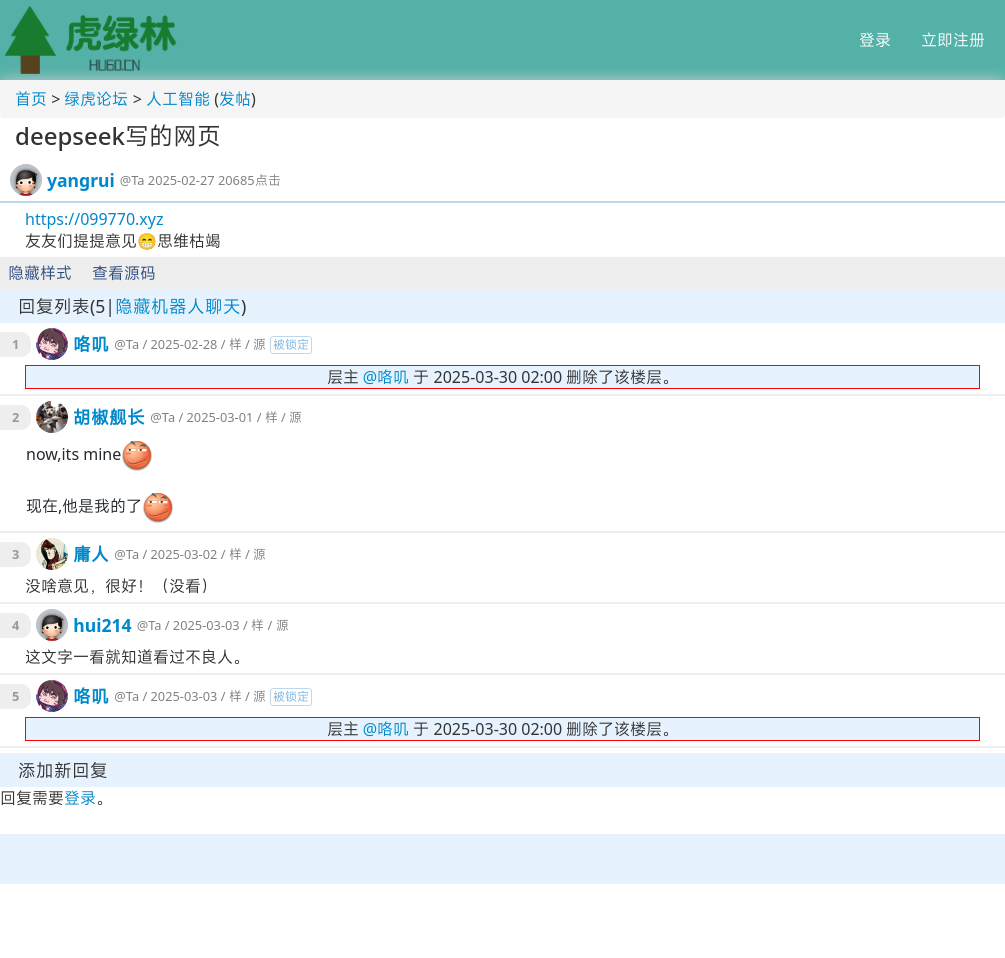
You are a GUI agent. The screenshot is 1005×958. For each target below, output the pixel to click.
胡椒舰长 (109, 417)
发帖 (235, 99)
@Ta (132, 180)
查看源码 (124, 273)
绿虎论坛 (96, 99)
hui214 (102, 625)
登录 (875, 40)
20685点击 (249, 180)
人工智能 (178, 99)
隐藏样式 (40, 273)
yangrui (81, 180)
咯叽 (91, 344)
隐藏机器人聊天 (178, 306)
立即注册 (953, 40)
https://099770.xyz (94, 219)
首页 (31, 99)
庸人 (91, 554)
